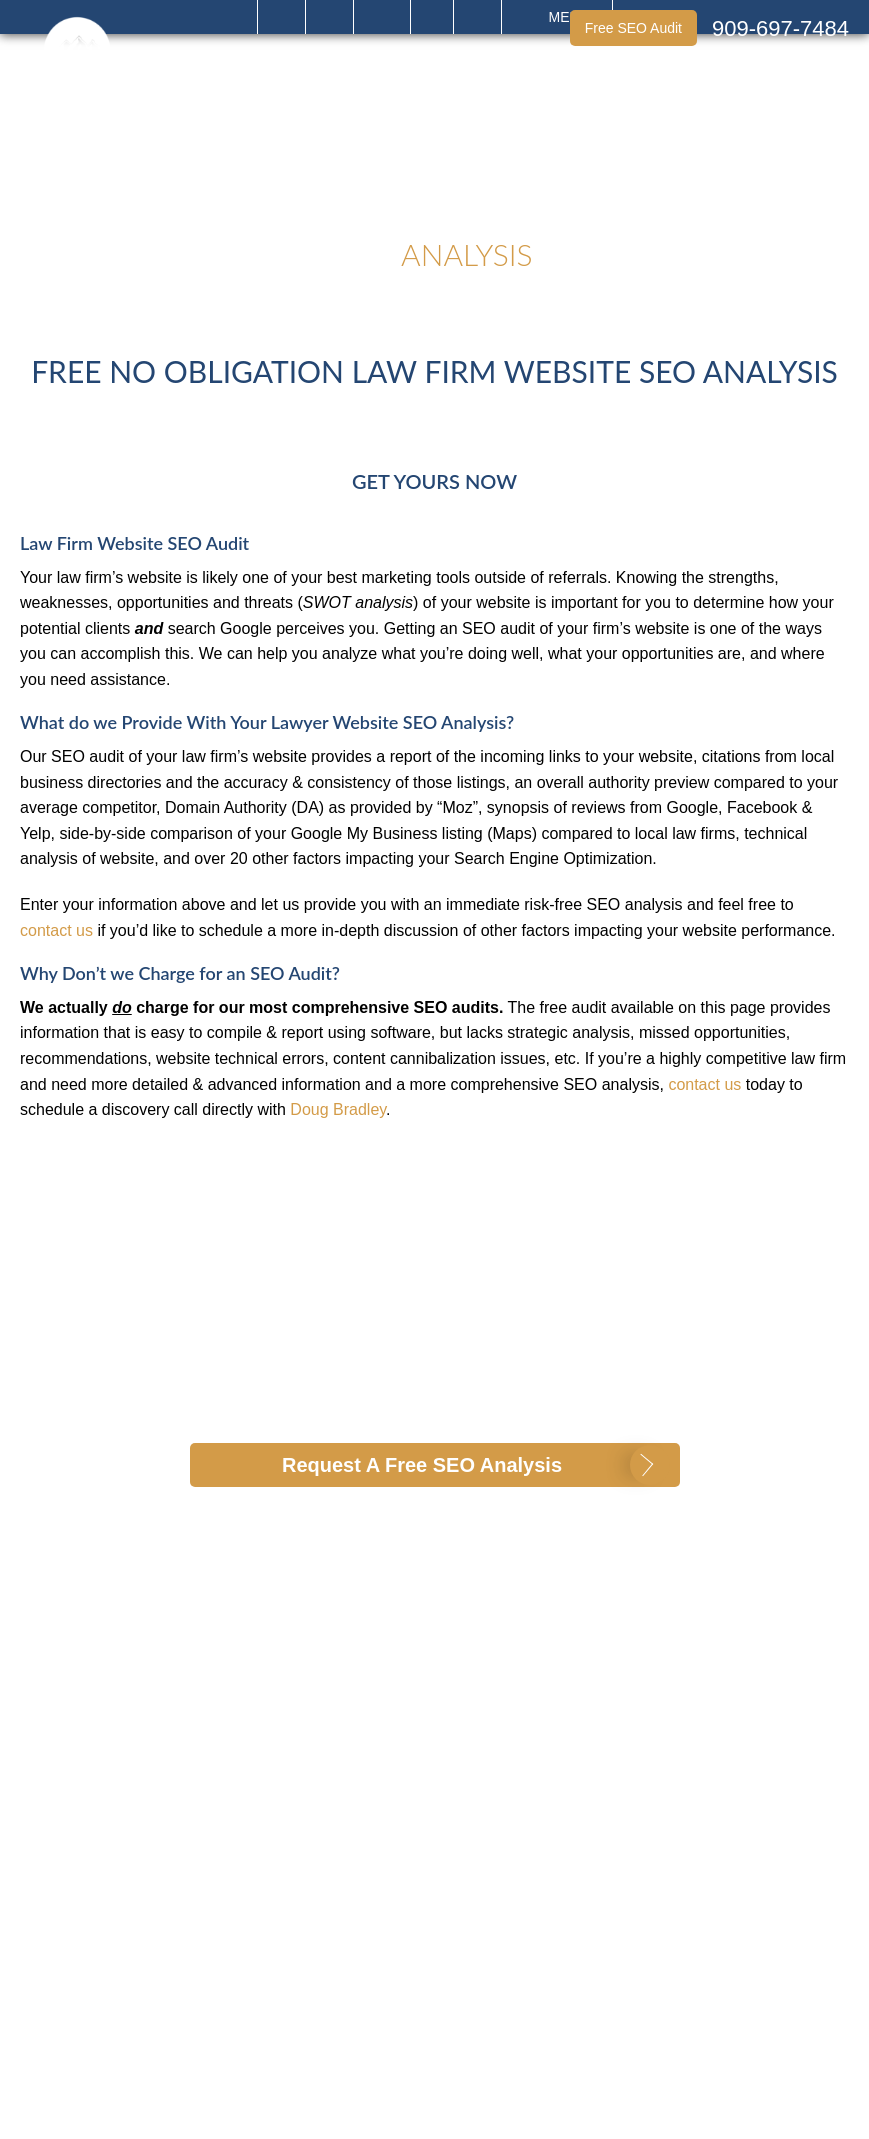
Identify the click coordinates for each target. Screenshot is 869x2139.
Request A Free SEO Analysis (422, 1465)
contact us (56, 930)
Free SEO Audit (633, 28)
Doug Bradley (338, 1109)
